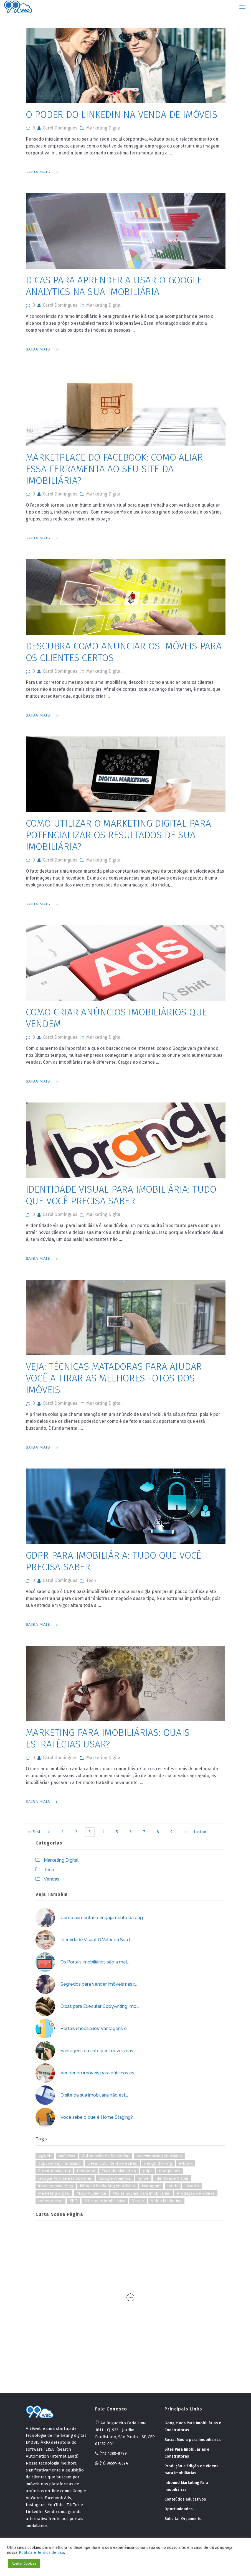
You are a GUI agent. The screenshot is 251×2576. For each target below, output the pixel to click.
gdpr (147, 2171)
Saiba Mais (38, 172)
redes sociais (50, 2201)
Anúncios (67, 2156)
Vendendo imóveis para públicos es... (98, 2072)
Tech (91, 1580)
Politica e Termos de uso (41, 2552)
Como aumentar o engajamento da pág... (102, 1917)
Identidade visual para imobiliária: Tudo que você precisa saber (121, 1195)
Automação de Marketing (106, 2156)
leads (173, 2186)
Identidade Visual (172, 2178)
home (143, 2178)
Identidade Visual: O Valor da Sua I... (96, 1939)
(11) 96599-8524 (111, 2463)
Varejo (138, 2201)
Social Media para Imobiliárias (192, 2439)
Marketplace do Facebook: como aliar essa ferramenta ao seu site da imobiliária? (114, 468)
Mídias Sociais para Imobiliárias (141, 2193)
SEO (73, 2201)
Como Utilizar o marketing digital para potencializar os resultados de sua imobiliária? (118, 834)
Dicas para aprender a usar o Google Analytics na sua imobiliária (114, 286)
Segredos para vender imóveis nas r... (98, 1984)
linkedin (192, 2186)
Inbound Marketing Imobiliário (107, 2186)
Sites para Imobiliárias (104, 2201)
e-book (185, 2163)
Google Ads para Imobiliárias (65, 2178)
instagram (151, 2186)
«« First (33, 1832)
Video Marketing (166, 2201)
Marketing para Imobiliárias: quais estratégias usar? (108, 1738)
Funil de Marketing (119, 2171)
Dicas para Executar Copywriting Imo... (99, 2006)
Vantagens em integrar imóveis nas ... (98, 2050)
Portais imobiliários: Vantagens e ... (95, 2028)
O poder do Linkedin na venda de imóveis (121, 114)
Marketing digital (54, 2193)
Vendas (51, 1879)
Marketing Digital (103, 128)
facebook (86, 2171)
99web (45, 2156)
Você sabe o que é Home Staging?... (97, 2117)
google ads (169, 2171)
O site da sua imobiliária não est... (94, 2095)
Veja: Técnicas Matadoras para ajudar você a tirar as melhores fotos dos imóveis (114, 1378)
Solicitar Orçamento (183, 2518)
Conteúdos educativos (185, 2499)
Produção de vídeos (196, 2193)
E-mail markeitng (54, 2171)
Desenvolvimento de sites (112, 2163)
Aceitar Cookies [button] (24, 2563)
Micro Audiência (91, 2193)
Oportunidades (178, 2509)
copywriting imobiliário (59, 2163)
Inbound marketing (55, 2186)
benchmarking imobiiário (159, 2156)
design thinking (158, 2163)
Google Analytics (115, 2178)
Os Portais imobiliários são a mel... (95, 1962)
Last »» (200, 1832)
